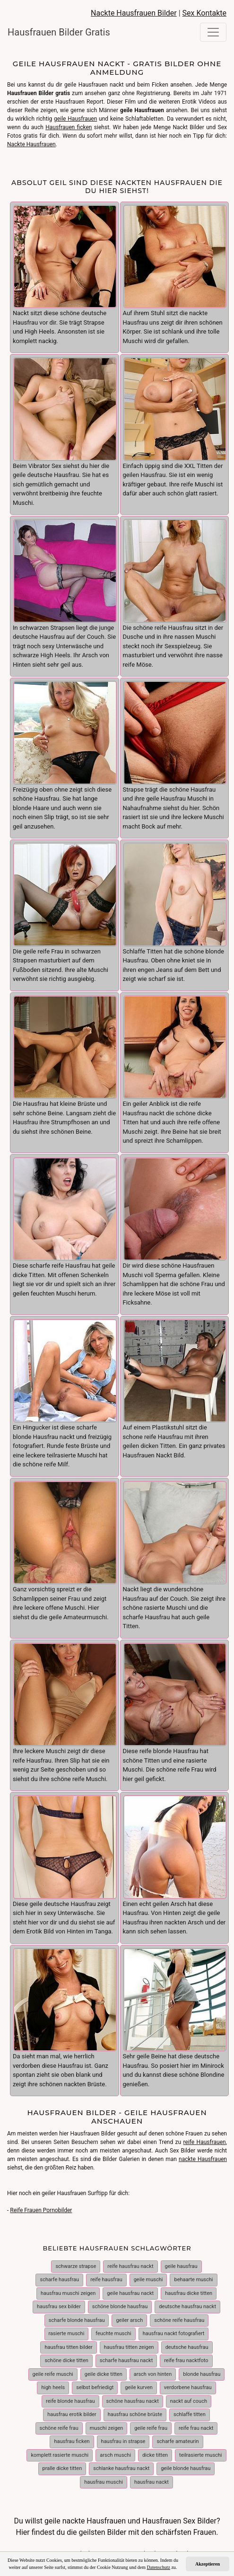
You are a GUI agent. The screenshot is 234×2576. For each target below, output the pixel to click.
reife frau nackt (196, 2428)
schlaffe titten (189, 2414)
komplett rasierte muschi (59, 2455)
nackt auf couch (188, 2401)
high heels (53, 2387)
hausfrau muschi (103, 2482)
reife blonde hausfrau (70, 2401)
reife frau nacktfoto (186, 2360)
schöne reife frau (59, 2428)
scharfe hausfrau (59, 2279)
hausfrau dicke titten (188, 2293)
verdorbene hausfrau (188, 2387)
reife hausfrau (106, 2279)
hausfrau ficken (71, 2441)
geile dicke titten (103, 2374)
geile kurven (139, 2387)
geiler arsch (129, 2320)
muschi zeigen (106, 2428)
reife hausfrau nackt (130, 2266)
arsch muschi (115, 2455)
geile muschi (148, 2279)
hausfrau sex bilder (59, 2306)
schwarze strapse (75, 2266)
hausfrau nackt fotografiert (174, 2333)
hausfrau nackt (151, 2482)
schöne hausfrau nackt (132, 2401)
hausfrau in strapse (123, 2441)
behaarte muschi (193, 2279)
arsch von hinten (153, 2374)
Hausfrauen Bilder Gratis (59, 32)
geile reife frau (150, 2428)
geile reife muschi (53, 2374)
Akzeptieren (207, 2564)
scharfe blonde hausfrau (77, 2320)
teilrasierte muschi (200, 2455)
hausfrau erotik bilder (71, 2414)
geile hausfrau (181, 2266)
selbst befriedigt (94, 2387)
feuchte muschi (113, 2333)
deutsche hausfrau (186, 2347)
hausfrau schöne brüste (135, 2414)
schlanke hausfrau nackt (121, 2468)
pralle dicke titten (62, 2468)
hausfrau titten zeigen (129, 2347)
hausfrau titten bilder (68, 2347)
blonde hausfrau (201, 2374)
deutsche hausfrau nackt (187, 2306)
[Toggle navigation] (213, 32)
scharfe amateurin (177, 2441)
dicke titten (155, 2455)
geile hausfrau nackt (130, 2293)
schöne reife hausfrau (179, 2320)
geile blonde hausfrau (185, 2468)
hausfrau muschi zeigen (68, 2293)
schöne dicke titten (66, 2360)
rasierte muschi (67, 2333)
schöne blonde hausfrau (120, 2306)
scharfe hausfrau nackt (126, 2360)
